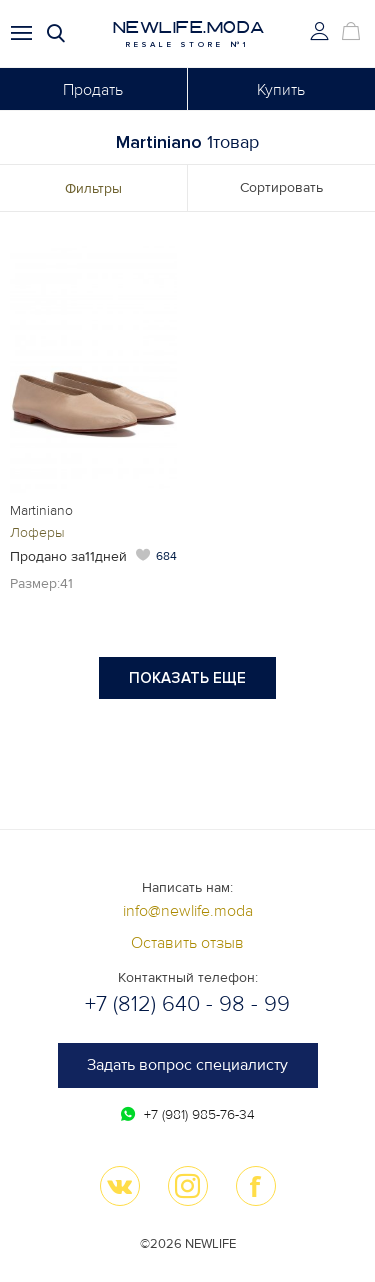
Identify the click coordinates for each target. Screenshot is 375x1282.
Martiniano (41, 510)
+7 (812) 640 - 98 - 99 (187, 1004)
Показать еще (187, 678)
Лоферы (37, 532)
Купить (281, 90)
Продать (93, 90)
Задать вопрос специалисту (187, 1065)
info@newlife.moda (188, 911)
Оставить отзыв (187, 943)
